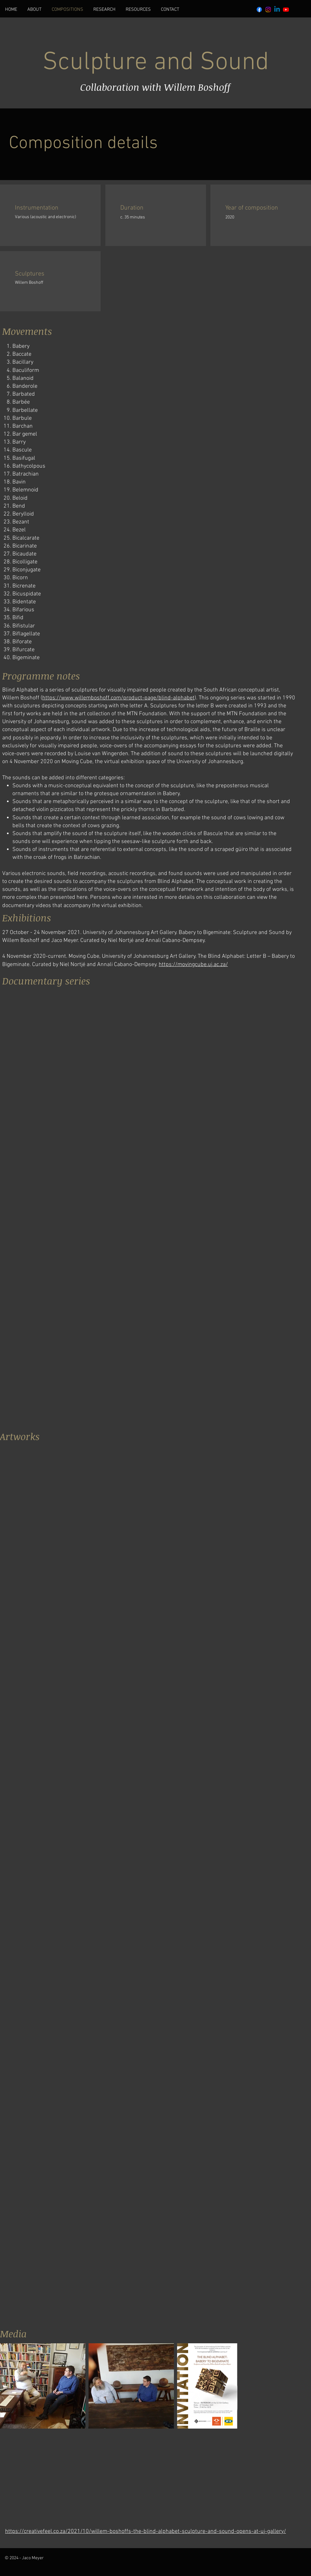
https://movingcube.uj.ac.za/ (193, 964)
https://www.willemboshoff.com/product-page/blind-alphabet (118, 698)
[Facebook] (259, 9)
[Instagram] (268, 9)
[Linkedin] (277, 9)
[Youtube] (285, 9)
